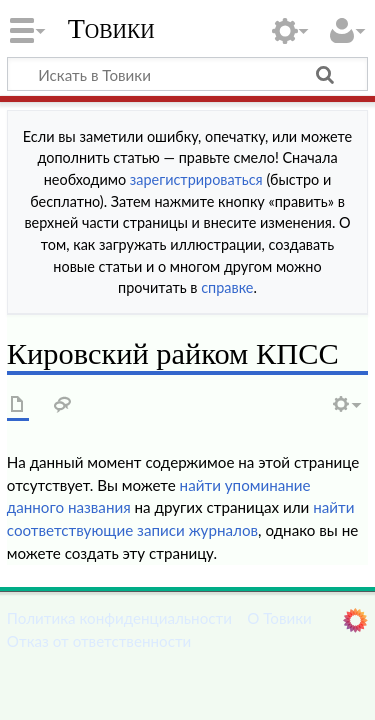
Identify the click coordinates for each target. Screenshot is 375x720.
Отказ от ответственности (99, 641)
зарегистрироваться (196, 179)
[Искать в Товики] (187, 74)
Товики (111, 29)
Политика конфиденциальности (119, 618)
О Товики (279, 618)
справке (227, 287)
